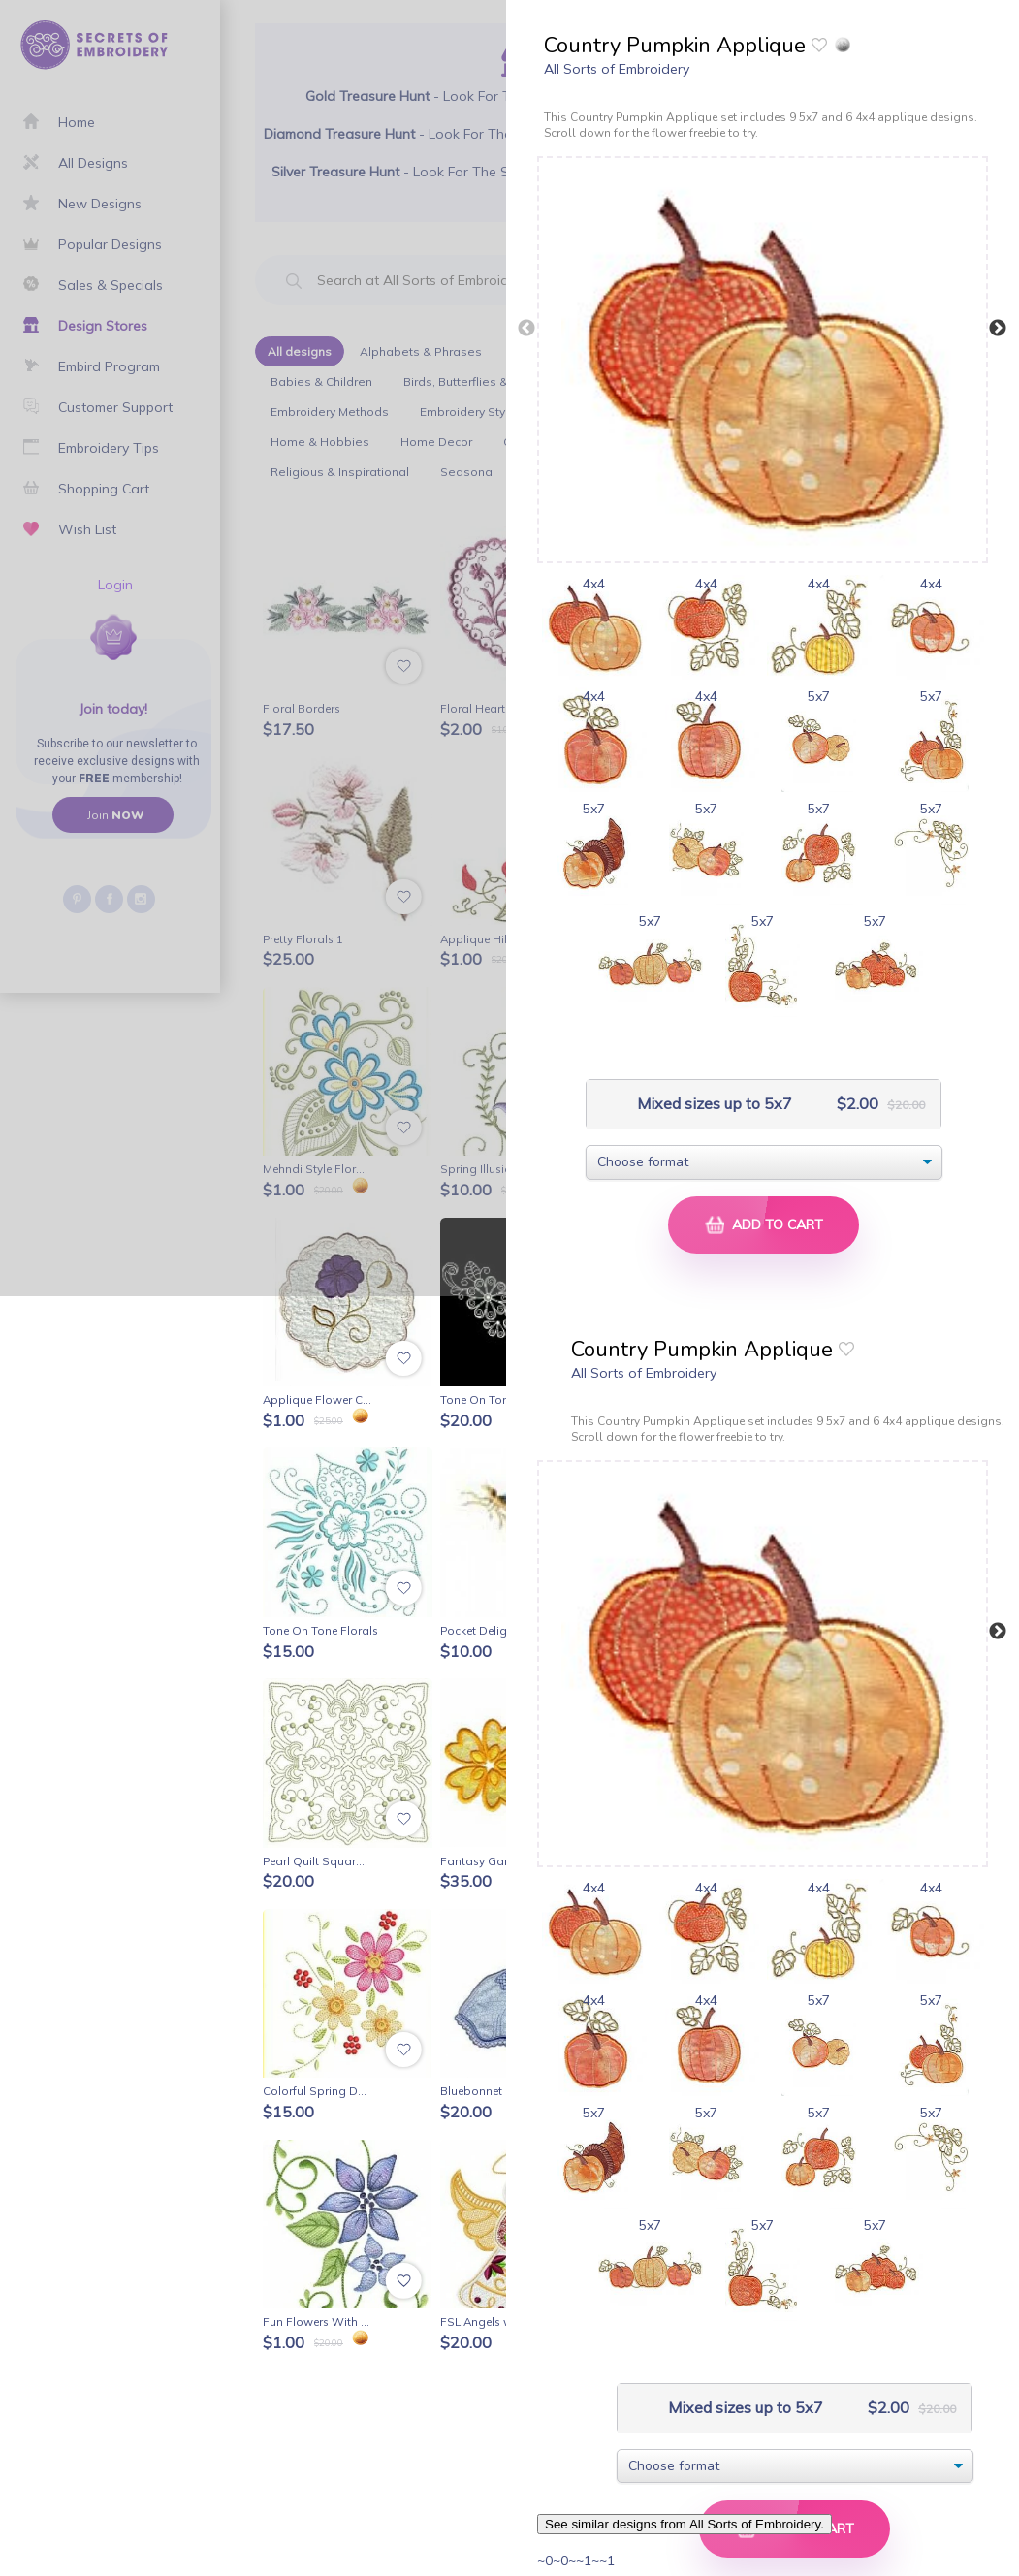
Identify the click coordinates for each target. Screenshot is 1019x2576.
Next (997, 328)
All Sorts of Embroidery (616, 69)
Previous (526, 328)
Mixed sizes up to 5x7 (712, 1104)
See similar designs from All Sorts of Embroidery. (684, 2524)
